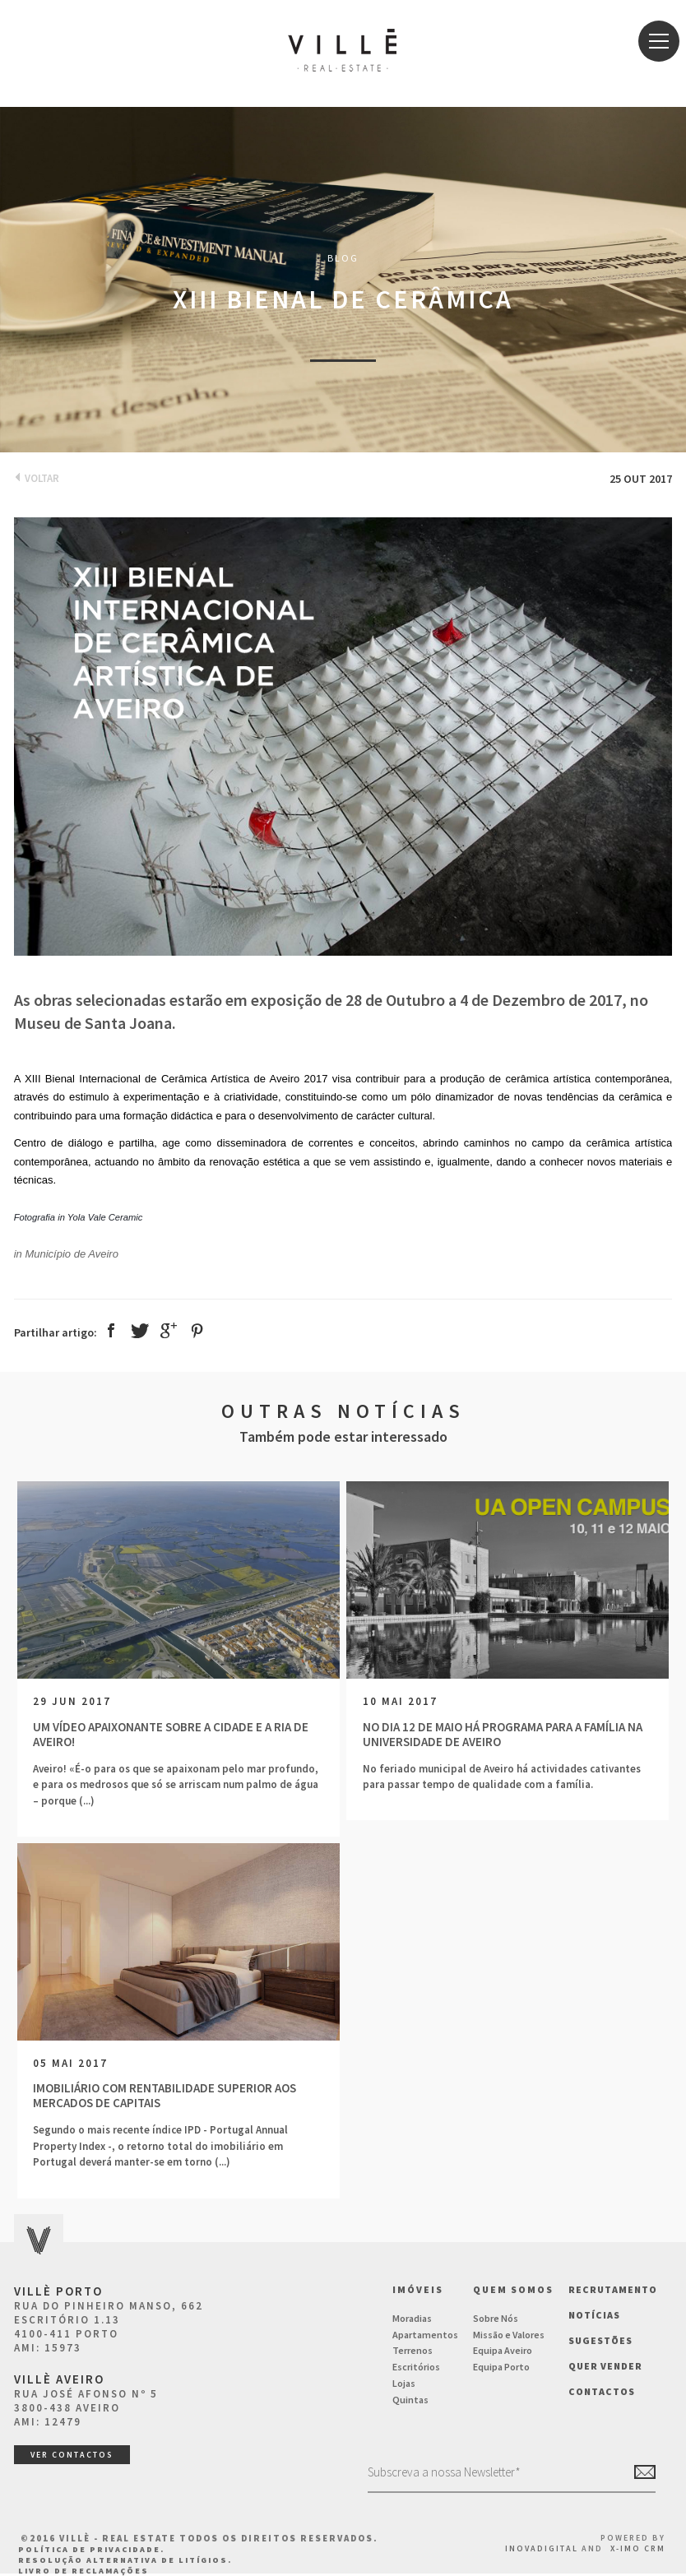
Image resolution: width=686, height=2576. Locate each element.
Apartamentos (425, 2334)
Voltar (36, 478)
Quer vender (605, 2366)
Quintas (410, 2399)
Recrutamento (612, 2289)
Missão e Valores (509, 2334)
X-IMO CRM (637, 2548)
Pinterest (197, 1330)
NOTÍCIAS (594, 2315)
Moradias (412, 2318)
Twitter (140, 1330)
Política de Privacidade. (91, 2549)
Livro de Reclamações (83, 2570)
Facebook (111, 1330)
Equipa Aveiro (502, 2350)
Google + (168, 1330)
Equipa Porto (501, 2367)
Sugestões (600, 2340)
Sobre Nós (495, 2318)
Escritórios (416, 2367)
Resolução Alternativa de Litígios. (125, 2560)
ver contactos (72, 2454)
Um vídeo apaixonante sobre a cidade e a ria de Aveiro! (170, 1734)
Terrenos (412, 2350)
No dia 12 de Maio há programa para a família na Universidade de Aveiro (502, 1734)
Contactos (601, 2391)
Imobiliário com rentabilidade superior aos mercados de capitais (164, 2095)
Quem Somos (513, 2289)
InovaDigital (541, 2548)
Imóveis (417, 2289)
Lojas (403, 2383)
